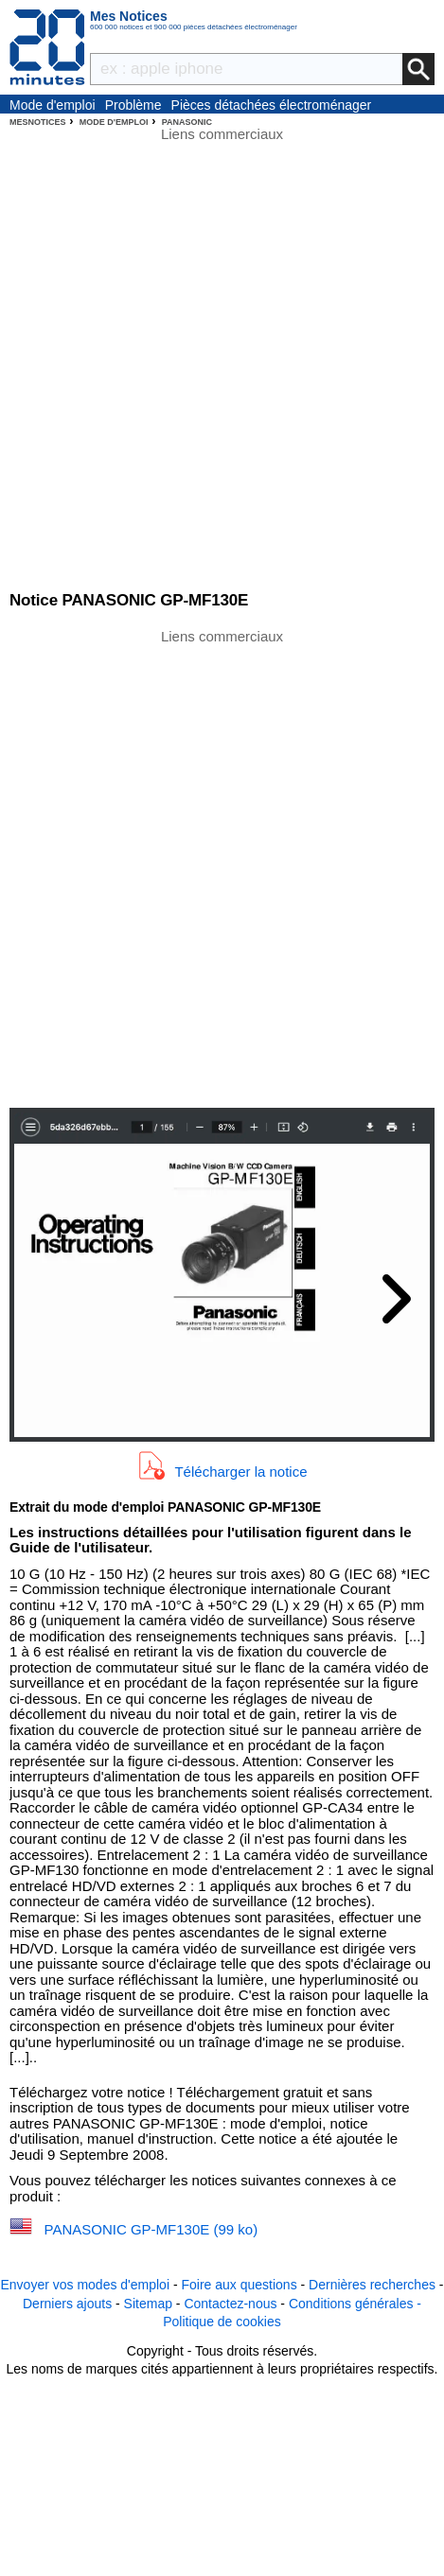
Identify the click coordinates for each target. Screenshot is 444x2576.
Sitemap (148, 2303)
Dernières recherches (372, 2284)
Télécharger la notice (240, 1471)
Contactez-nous (230, 2303)
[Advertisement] (222, 867)
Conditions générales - (355, 2303)
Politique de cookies (222, 2321)
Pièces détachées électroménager (271, 105)
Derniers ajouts (67, 2303)
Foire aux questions (238, 2284)
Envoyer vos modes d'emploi (84, 2284)
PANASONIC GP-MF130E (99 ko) (151, 2229)
